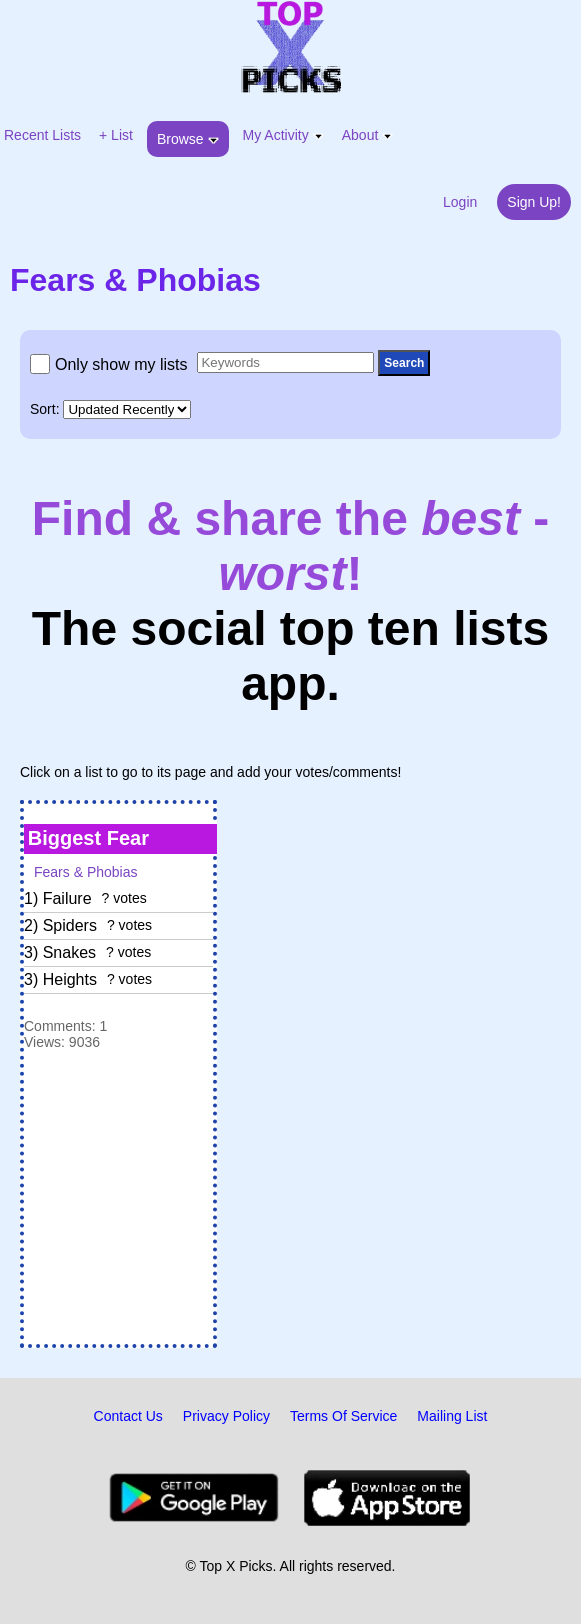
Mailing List (452, 1416)
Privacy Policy (226, 1416)
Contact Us (128, 1416)
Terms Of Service (343, 1416)
